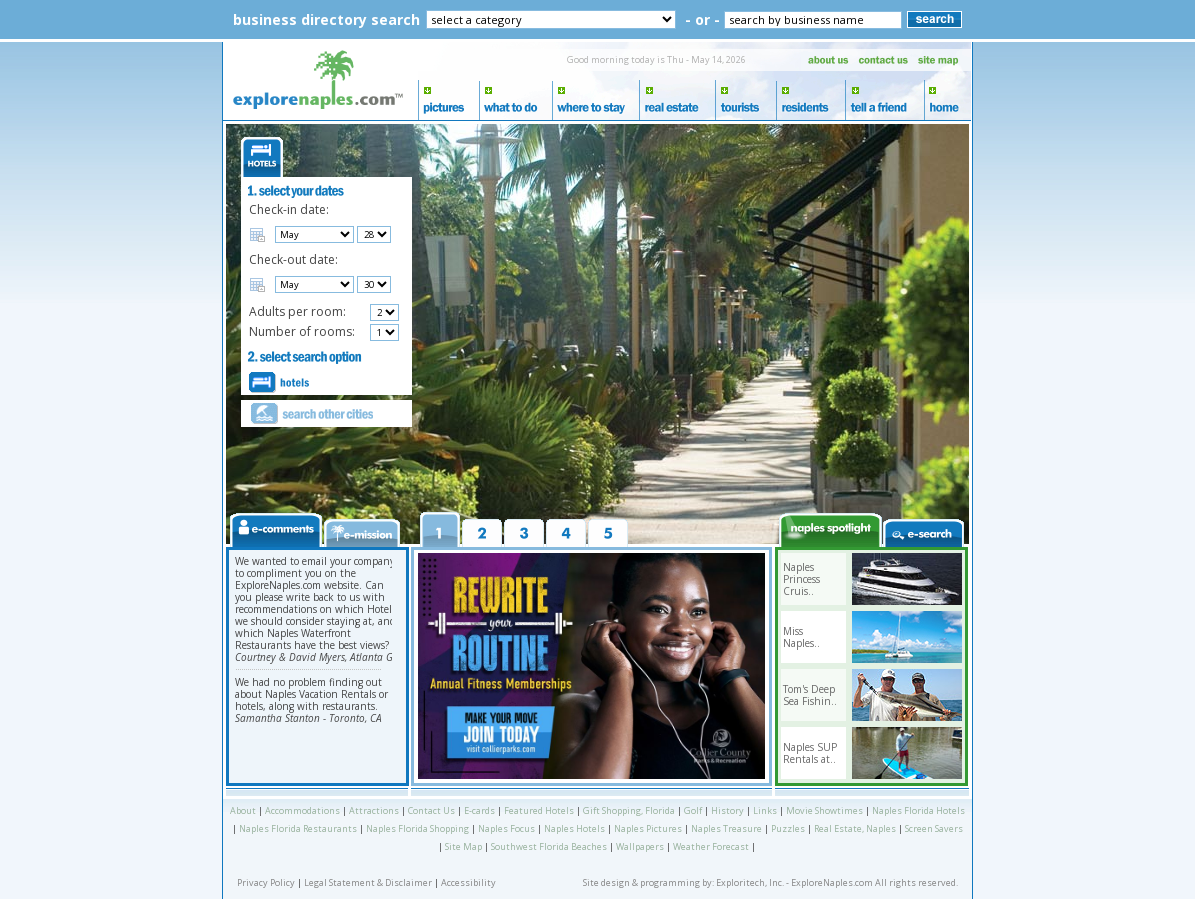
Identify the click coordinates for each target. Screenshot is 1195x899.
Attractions (374, 810)
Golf (693, 810)
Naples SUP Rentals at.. (810, 753)
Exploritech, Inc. (750, 882)
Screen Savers (934, 828)
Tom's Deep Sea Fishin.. (810, 695)
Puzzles (788, 828)
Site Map (463, 846)
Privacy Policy (266, 882)
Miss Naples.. (801, 637)
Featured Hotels (539, 810)
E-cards (479, 810)
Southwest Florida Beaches (549, 846)
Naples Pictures (648, 828)
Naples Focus (506, 828)
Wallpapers (640, 846)
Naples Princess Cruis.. (801, 579)
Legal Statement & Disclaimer (368, 882)
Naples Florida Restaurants (298, 828)
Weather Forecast (711, 846)
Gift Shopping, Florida (629, 810)
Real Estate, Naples (855, 828)
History (727, 810)
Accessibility (468, 882)
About (243, 810)
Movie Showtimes (824, 810)
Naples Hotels (574, 828)
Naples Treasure (726, 828)
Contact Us (431, 810)
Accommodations (302, 810)
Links (765, 810)
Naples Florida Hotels (918, 810)
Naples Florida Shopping (417, 828)
